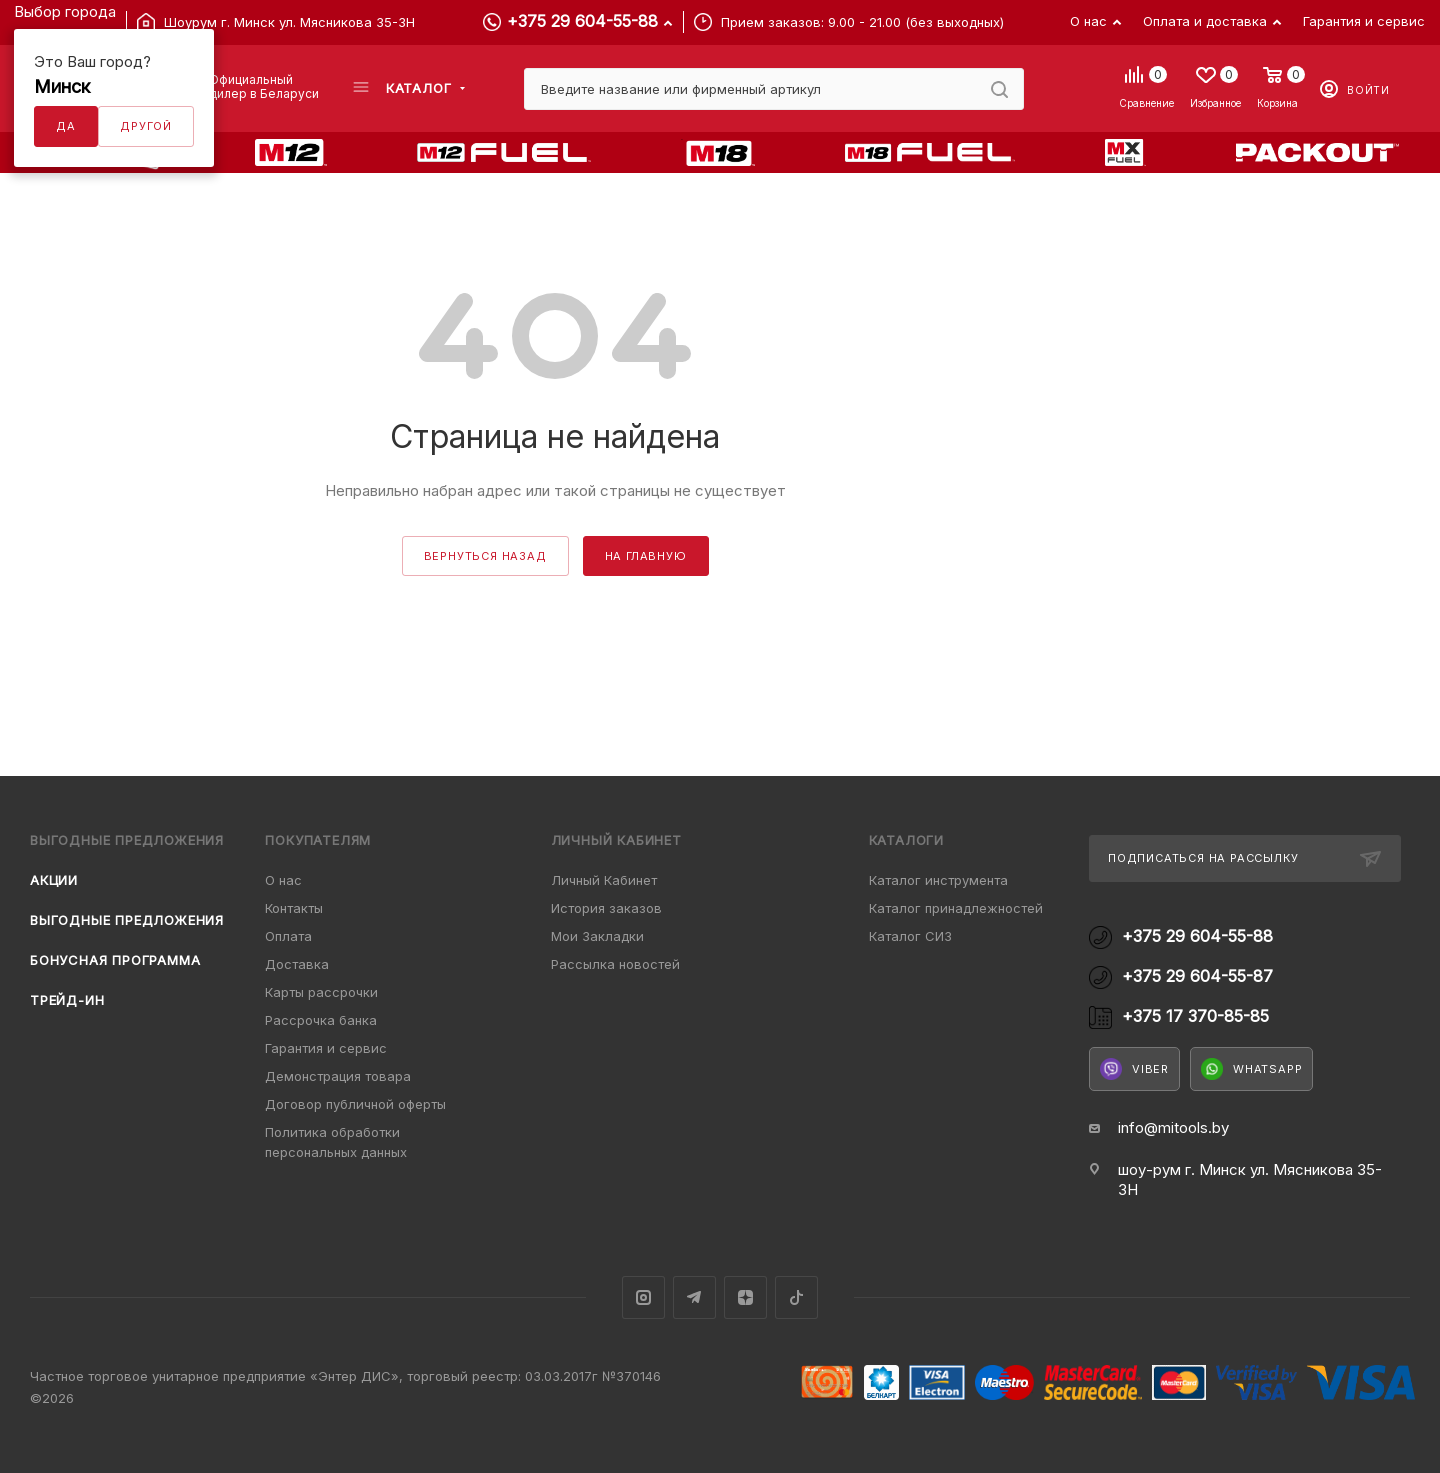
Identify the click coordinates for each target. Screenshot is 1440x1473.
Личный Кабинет (604, 880)
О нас (283, 880)
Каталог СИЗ (910, 936)
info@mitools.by (1173, 1127)
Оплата (288, 936)
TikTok (796, 1297)
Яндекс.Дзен (745, 1297)
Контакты (294, 908)
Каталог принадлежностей (956, 908)
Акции (54, 880)
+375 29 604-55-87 (1197, 976)
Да (66, 126)
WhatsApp (1251, 1069)
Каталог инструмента (938, 880)
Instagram (643, 1297)
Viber (1134, 1069)
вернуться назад (485, 556)
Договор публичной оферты (355, 1104)
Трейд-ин (67, 1000)
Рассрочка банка (321, 1020)
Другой (146, 126)
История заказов (606, 908)
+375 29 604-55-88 (582, 21)
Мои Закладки (597, 936)
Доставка (297, 964)
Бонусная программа (115, 960)
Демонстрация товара (338, 1076)
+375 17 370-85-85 (1195, 1016)
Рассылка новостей (615, 964)
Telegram (694, 1297)
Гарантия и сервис (326, 1048)
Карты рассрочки (321, 992)
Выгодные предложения (127, 920)
